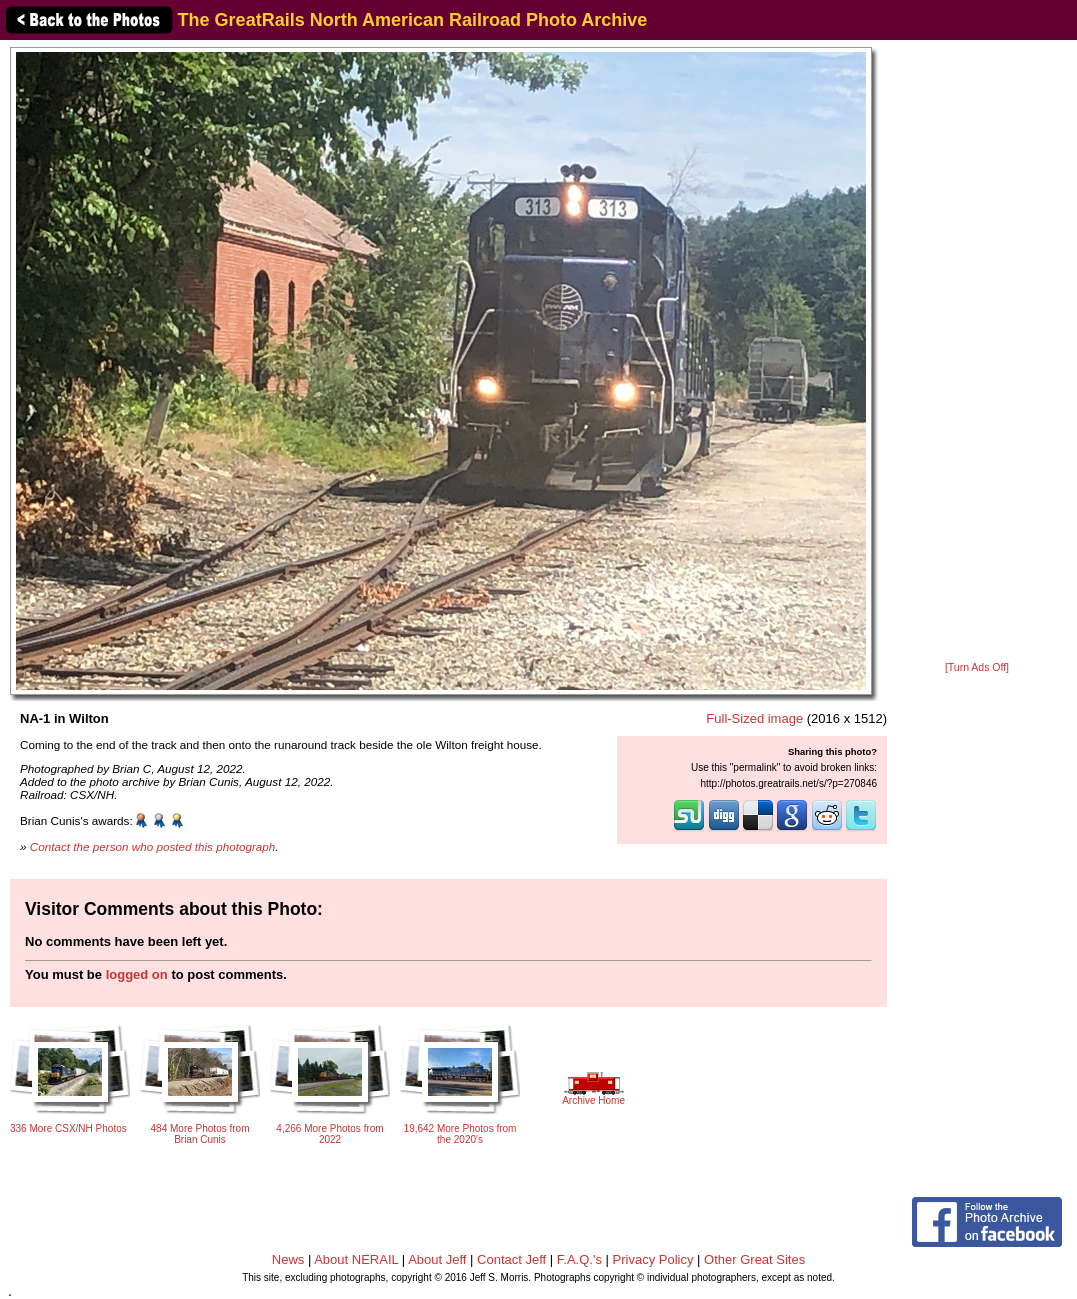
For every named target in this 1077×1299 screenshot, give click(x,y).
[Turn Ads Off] (977, 667)
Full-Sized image (754, 718)
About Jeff (437, 1259)
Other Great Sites (754, 1259)
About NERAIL (356, 1259)
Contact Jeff (511, 1259)
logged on (137, 974)
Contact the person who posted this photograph (153, 846)
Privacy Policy (653, 1259)
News (288, 1259)
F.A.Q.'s (579, 1259)
